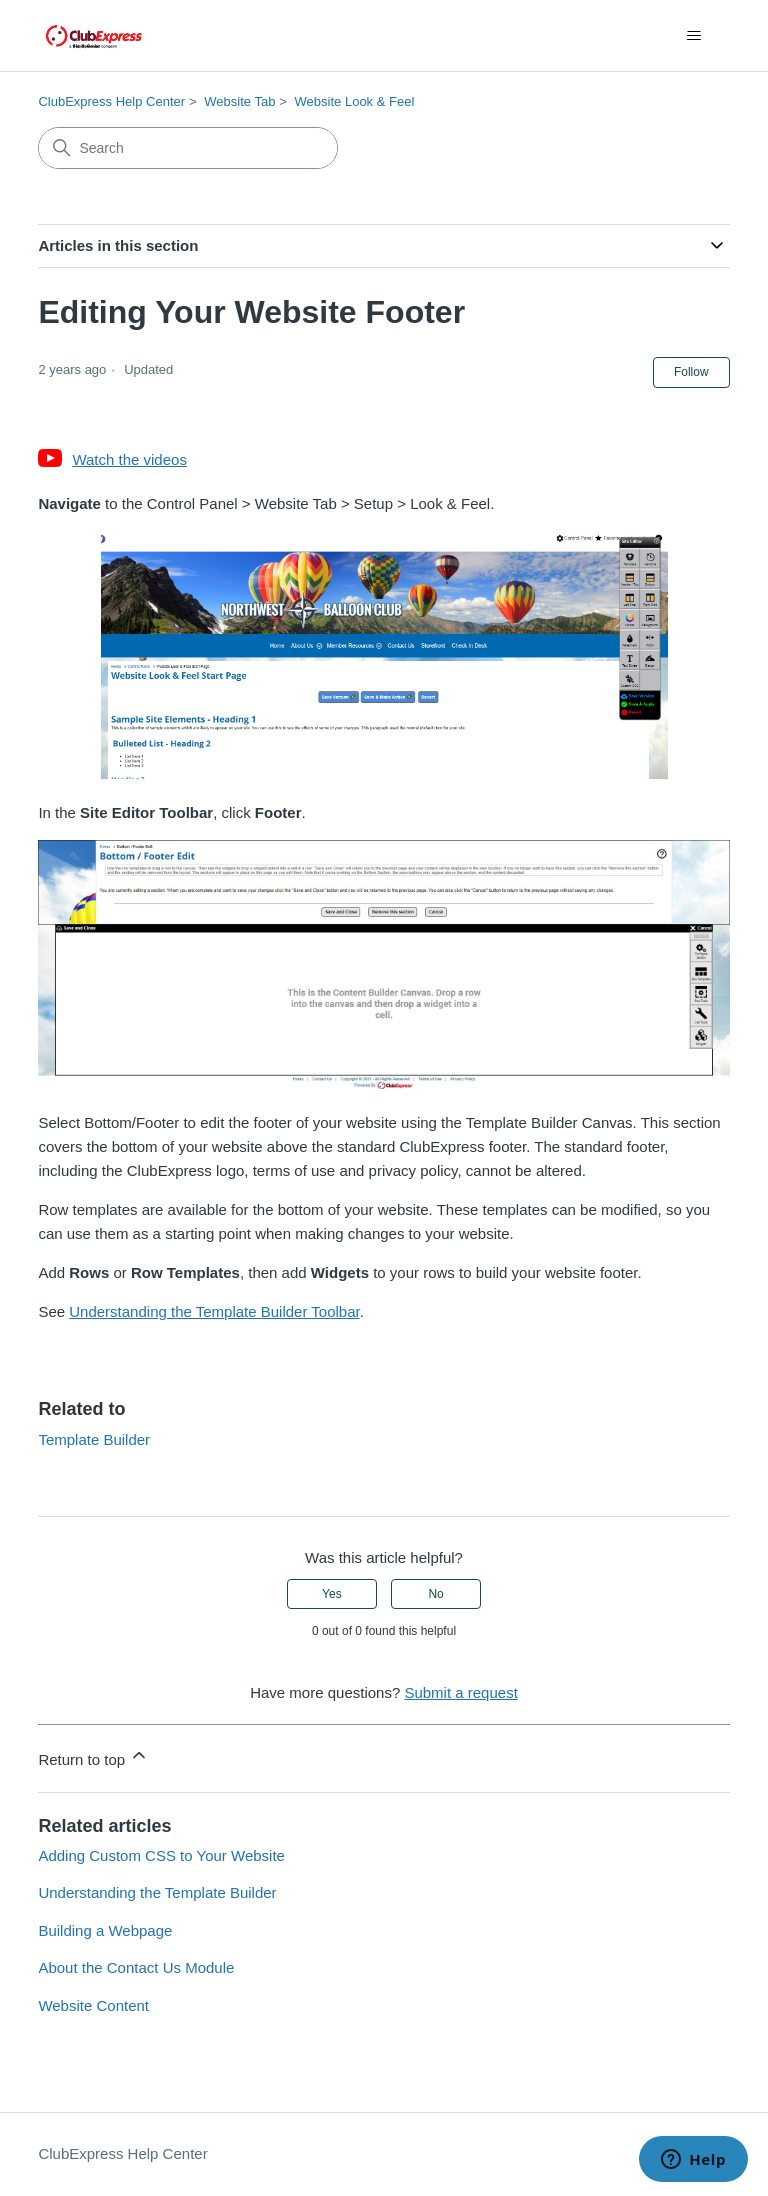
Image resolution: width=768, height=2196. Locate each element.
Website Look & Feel (355, 101)
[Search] (188, 148)
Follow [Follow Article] (691, 372)
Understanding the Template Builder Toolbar (214, 1311)
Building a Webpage (105, 1930)
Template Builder (94, 1439)
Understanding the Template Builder (157, 1892)
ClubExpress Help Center (111, 101)
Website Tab (239, 101)
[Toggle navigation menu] (694, 36)
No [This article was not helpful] (435, 1594)
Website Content (93, 2005)
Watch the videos (129, 459)
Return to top (93, 1756)
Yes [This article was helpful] (332, 1594)
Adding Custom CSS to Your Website (161, 1855)
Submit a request (460, 1692)
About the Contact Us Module (136, 1967)
